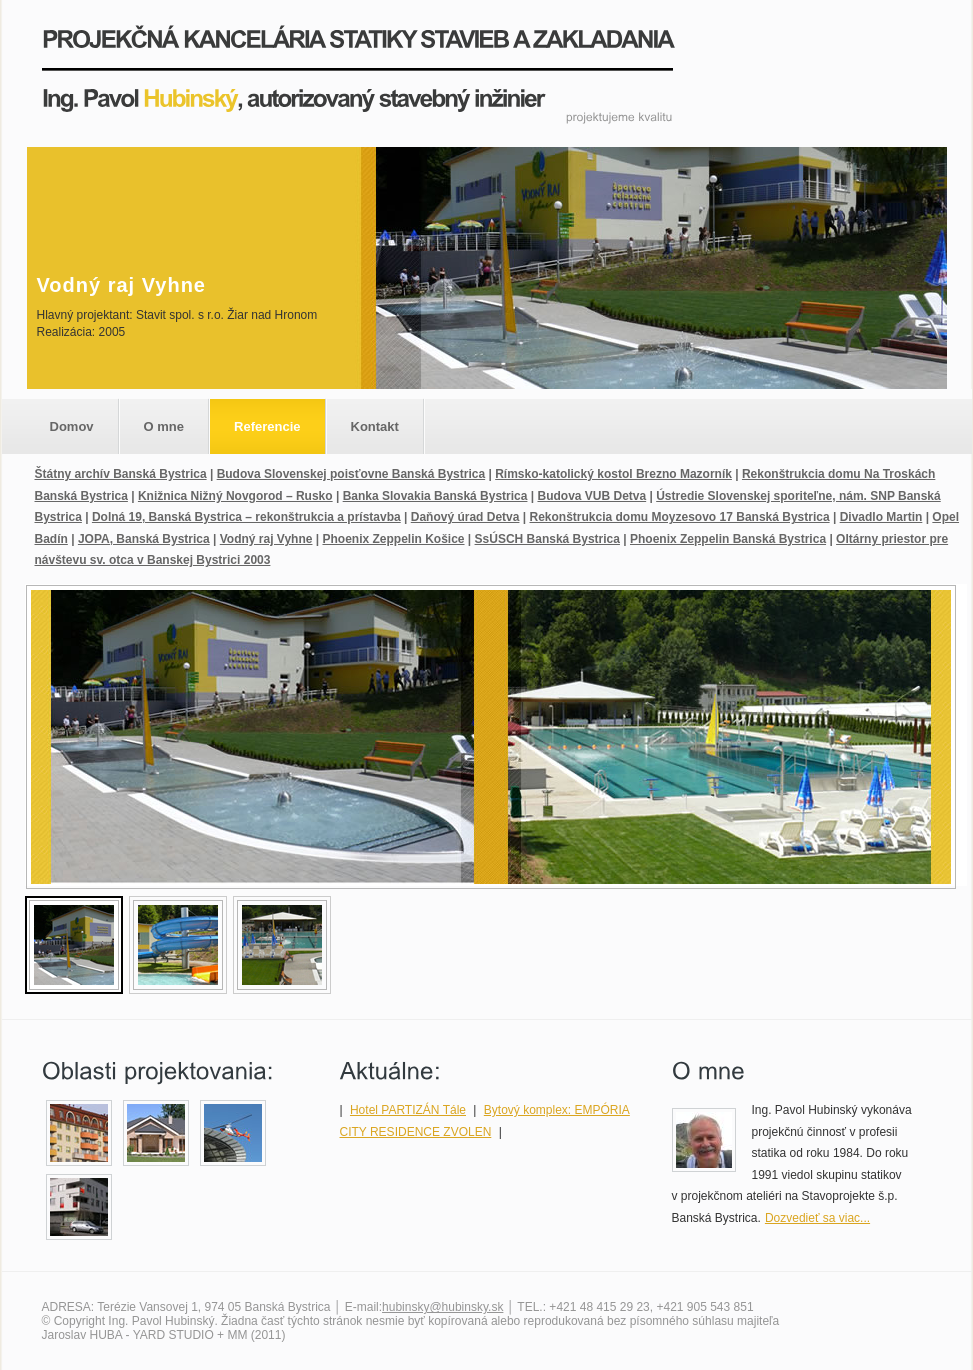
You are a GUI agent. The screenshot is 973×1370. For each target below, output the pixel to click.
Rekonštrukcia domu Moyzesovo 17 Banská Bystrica (679, 517)
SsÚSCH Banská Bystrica (547, 539)
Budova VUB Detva (591, 496)
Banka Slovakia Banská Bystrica (435, 496)
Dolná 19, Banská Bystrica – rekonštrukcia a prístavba (246, 517)
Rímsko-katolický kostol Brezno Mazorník (613, 474)
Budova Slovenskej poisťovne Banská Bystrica (351, 474)
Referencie (267, 426)
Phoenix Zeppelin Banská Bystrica (728, 539)
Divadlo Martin (881, 517)
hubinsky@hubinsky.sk (442, 1307)
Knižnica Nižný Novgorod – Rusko (235, 496)
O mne (164, 426)
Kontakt (375, 426)
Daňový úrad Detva (465, 517)
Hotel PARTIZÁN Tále (408, 1110)
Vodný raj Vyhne (266, 539)
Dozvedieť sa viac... (817, 1218)
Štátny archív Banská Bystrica (121, 474)
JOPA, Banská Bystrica (144, 539)
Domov (72, 426)
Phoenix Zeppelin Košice (393, 539)
